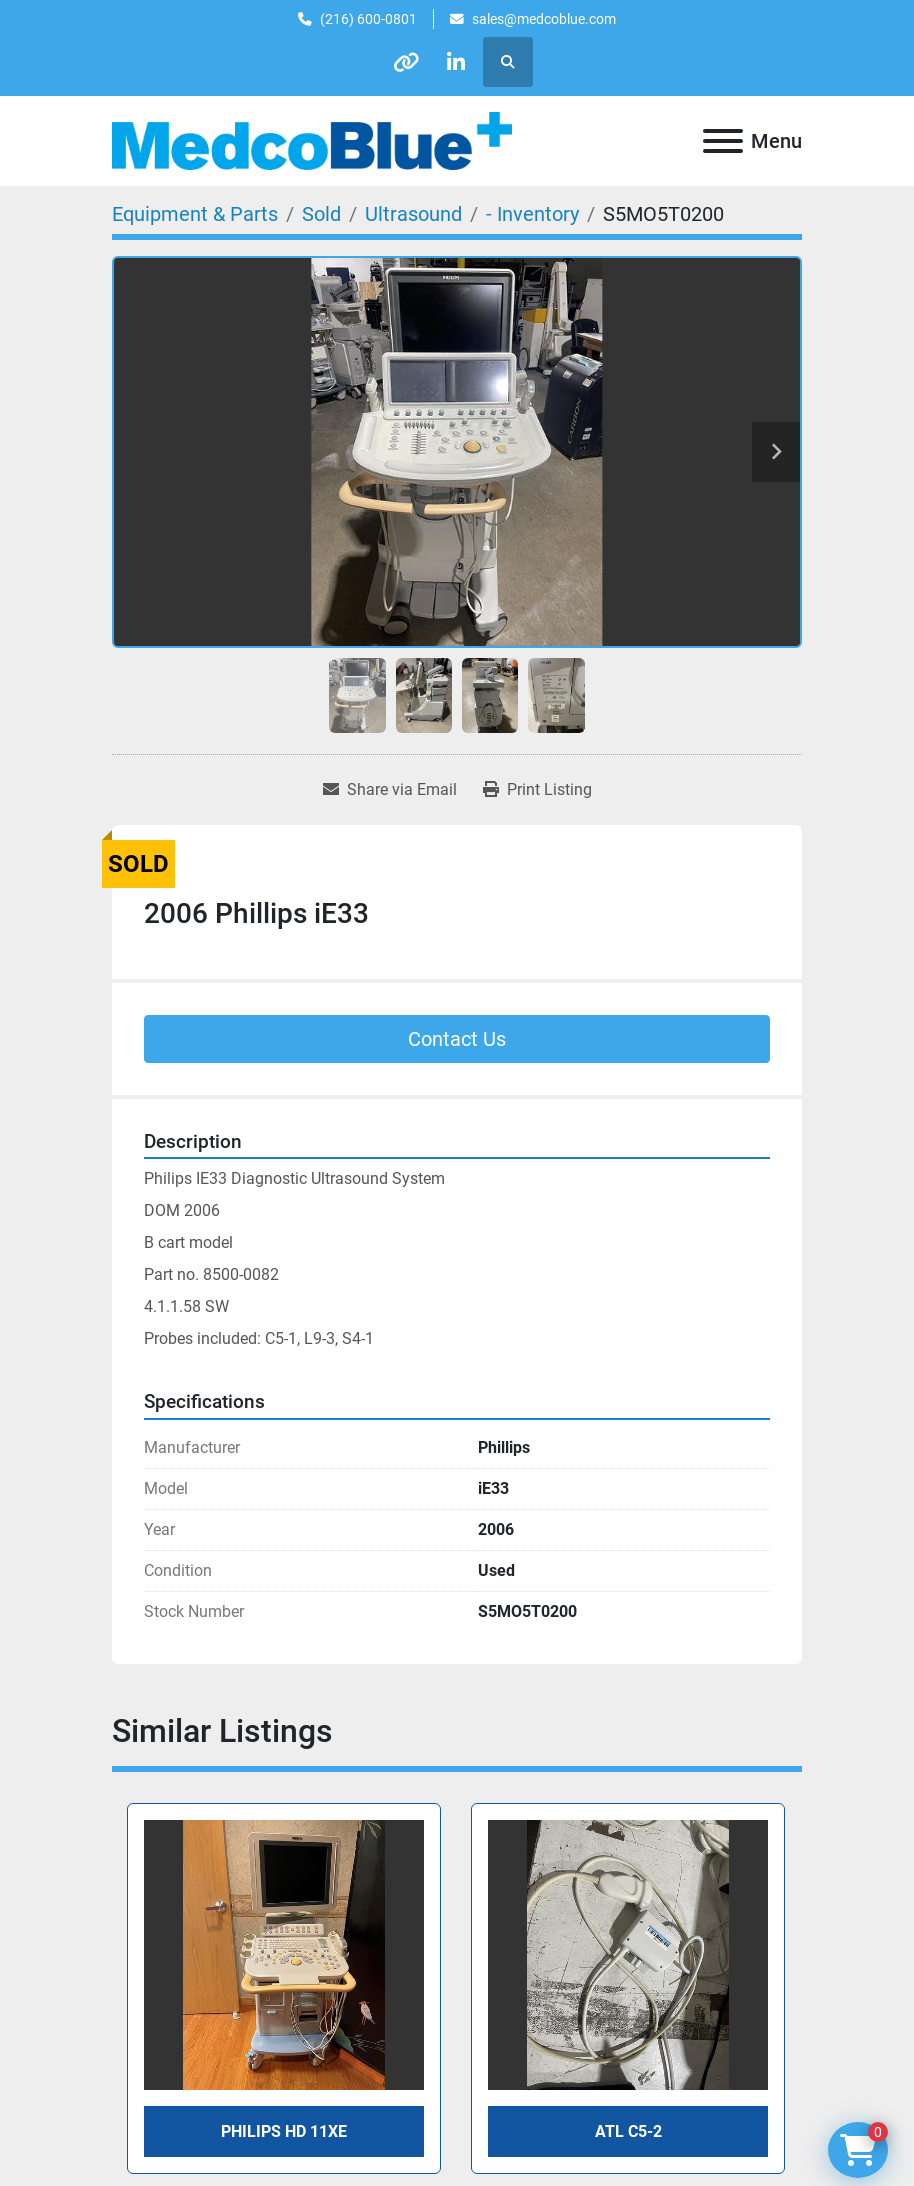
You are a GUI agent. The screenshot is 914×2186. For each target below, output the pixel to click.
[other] (406, 62)
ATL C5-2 (628, 2131)
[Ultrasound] (413, 214)
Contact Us (457, 1039)
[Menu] (723, 141)
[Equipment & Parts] (195, 214)
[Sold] (321, 214)
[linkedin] (457, 62)
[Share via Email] (390, 790)
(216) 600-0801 (368, 19)
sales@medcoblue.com (544, 19)
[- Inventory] (532, 214)
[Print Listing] (537, 790)
